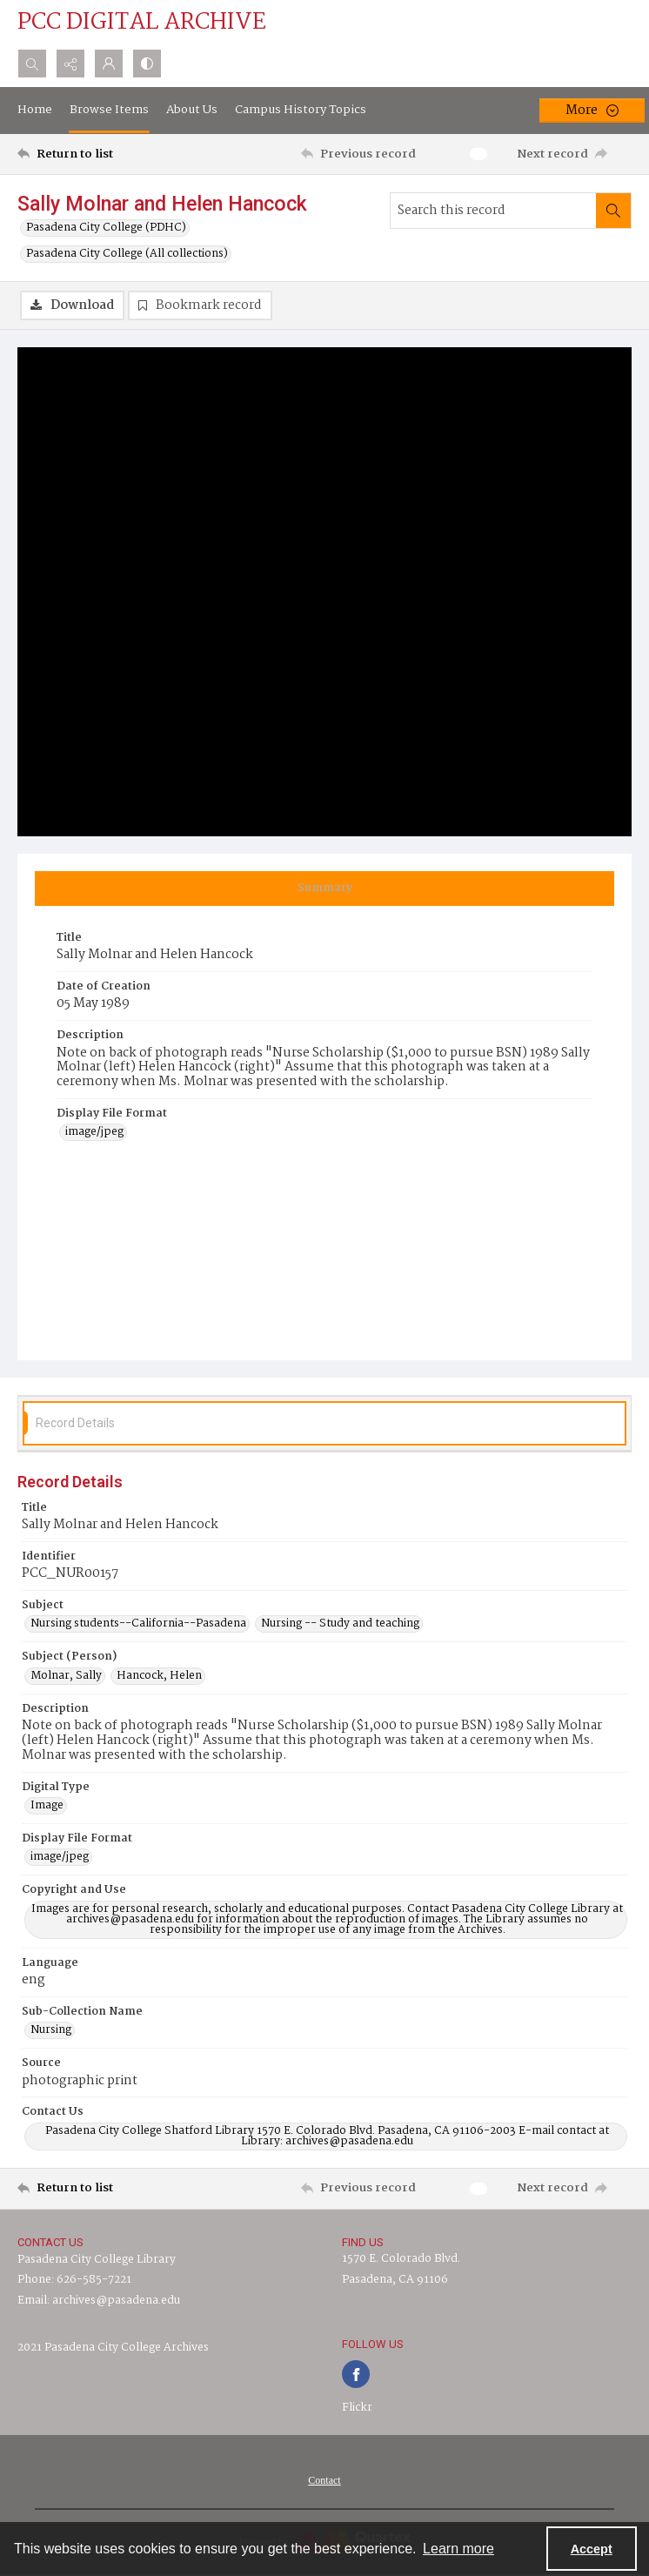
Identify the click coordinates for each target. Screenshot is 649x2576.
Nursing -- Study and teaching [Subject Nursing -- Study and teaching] (340, 1624)
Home (34, 109)
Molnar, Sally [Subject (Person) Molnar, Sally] (66, 1676)
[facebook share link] (356, 2374)
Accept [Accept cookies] (591, 2549)
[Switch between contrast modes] (147, 63)
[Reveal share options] (70, 63)
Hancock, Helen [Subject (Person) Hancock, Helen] (159, 1676)
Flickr (357, 2407)
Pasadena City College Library (96, 2260)
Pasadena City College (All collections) (127, 254)
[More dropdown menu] (592, 110)
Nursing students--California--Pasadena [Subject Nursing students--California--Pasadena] (138, 1624)
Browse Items (109, 109)
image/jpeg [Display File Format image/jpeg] (94, 1132)
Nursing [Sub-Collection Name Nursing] (50, 2030)
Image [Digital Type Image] (47, 1806)
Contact (324, 2480)
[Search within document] (613, 210)
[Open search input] (32, 63)
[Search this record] (493, 210)
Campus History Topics (300, 109)
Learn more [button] (458, 2548)
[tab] (324, 888)
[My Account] (109, 63)
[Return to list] (97, 154)
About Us (191, 109)
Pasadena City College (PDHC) (106, 228)
